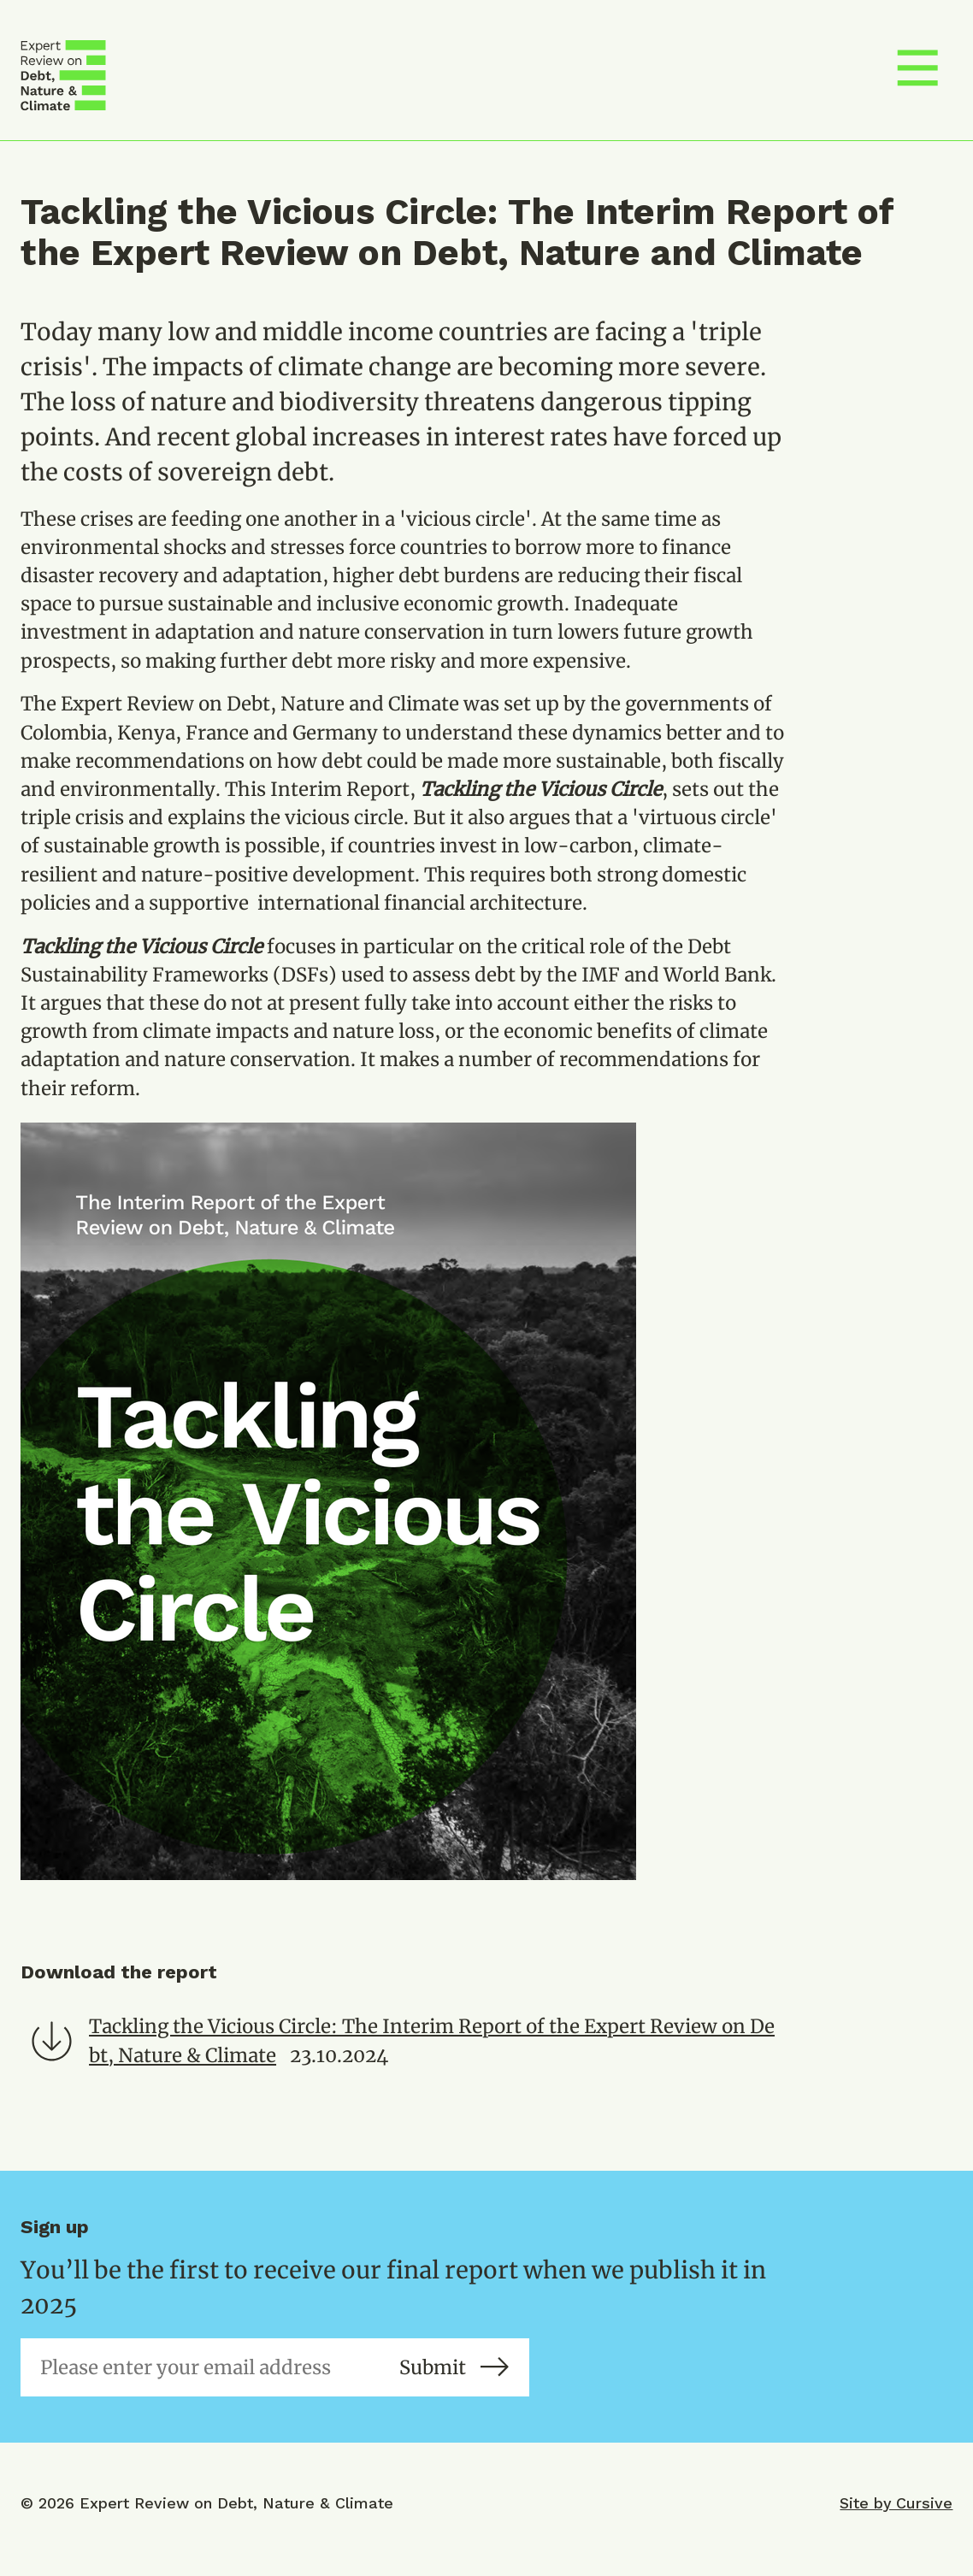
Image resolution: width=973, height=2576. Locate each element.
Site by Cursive (896, 2503)
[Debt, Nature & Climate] (63, 75)
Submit (454, 2368)
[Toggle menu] (917, 75)
